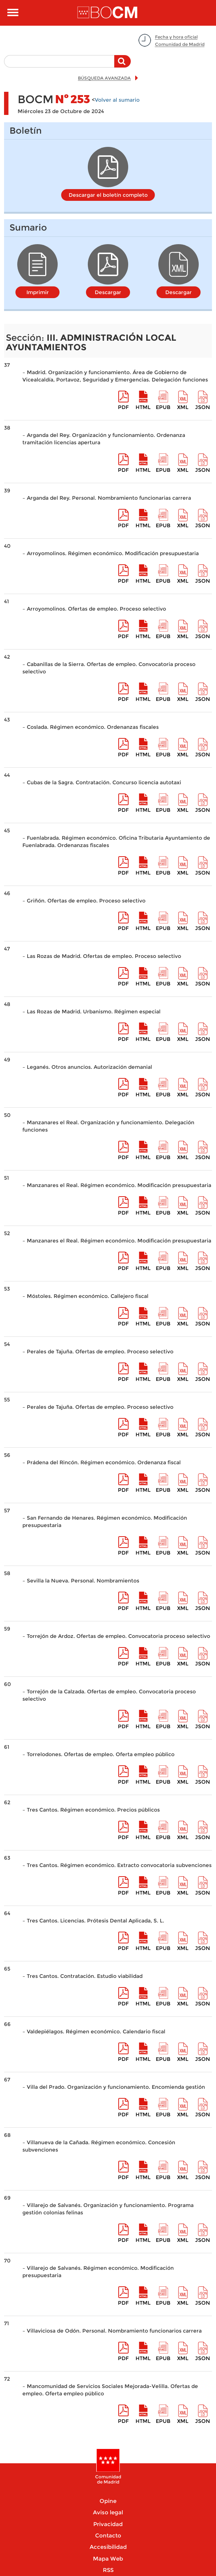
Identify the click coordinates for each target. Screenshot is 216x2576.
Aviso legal (108, 2512)
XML (182, 407)
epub (163, 407)
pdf (123, 407)
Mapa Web (108, 2558)
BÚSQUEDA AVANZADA (104, 78)
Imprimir (37, 292)
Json (202, 407)
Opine (108, 2500)
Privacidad (108, 2524)
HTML (143, 407)
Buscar (122, 65)
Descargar (108, 292)
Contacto (108, 2535)
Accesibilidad (108, 2546)
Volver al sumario (117, 100)
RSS (108, 2569)
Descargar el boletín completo (108, 195)
